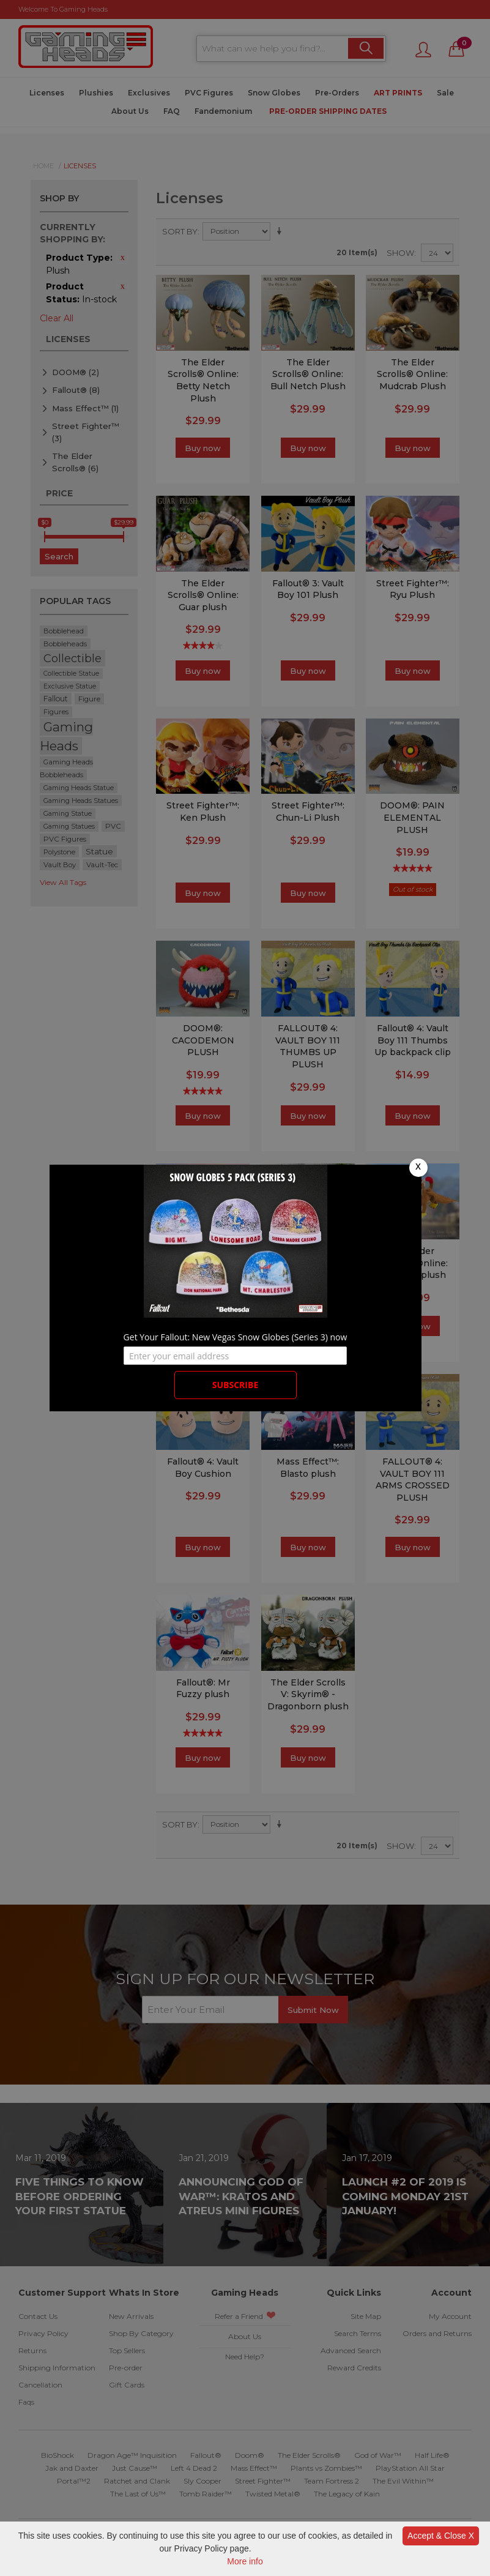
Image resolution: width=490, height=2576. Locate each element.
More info (244, 2561)
